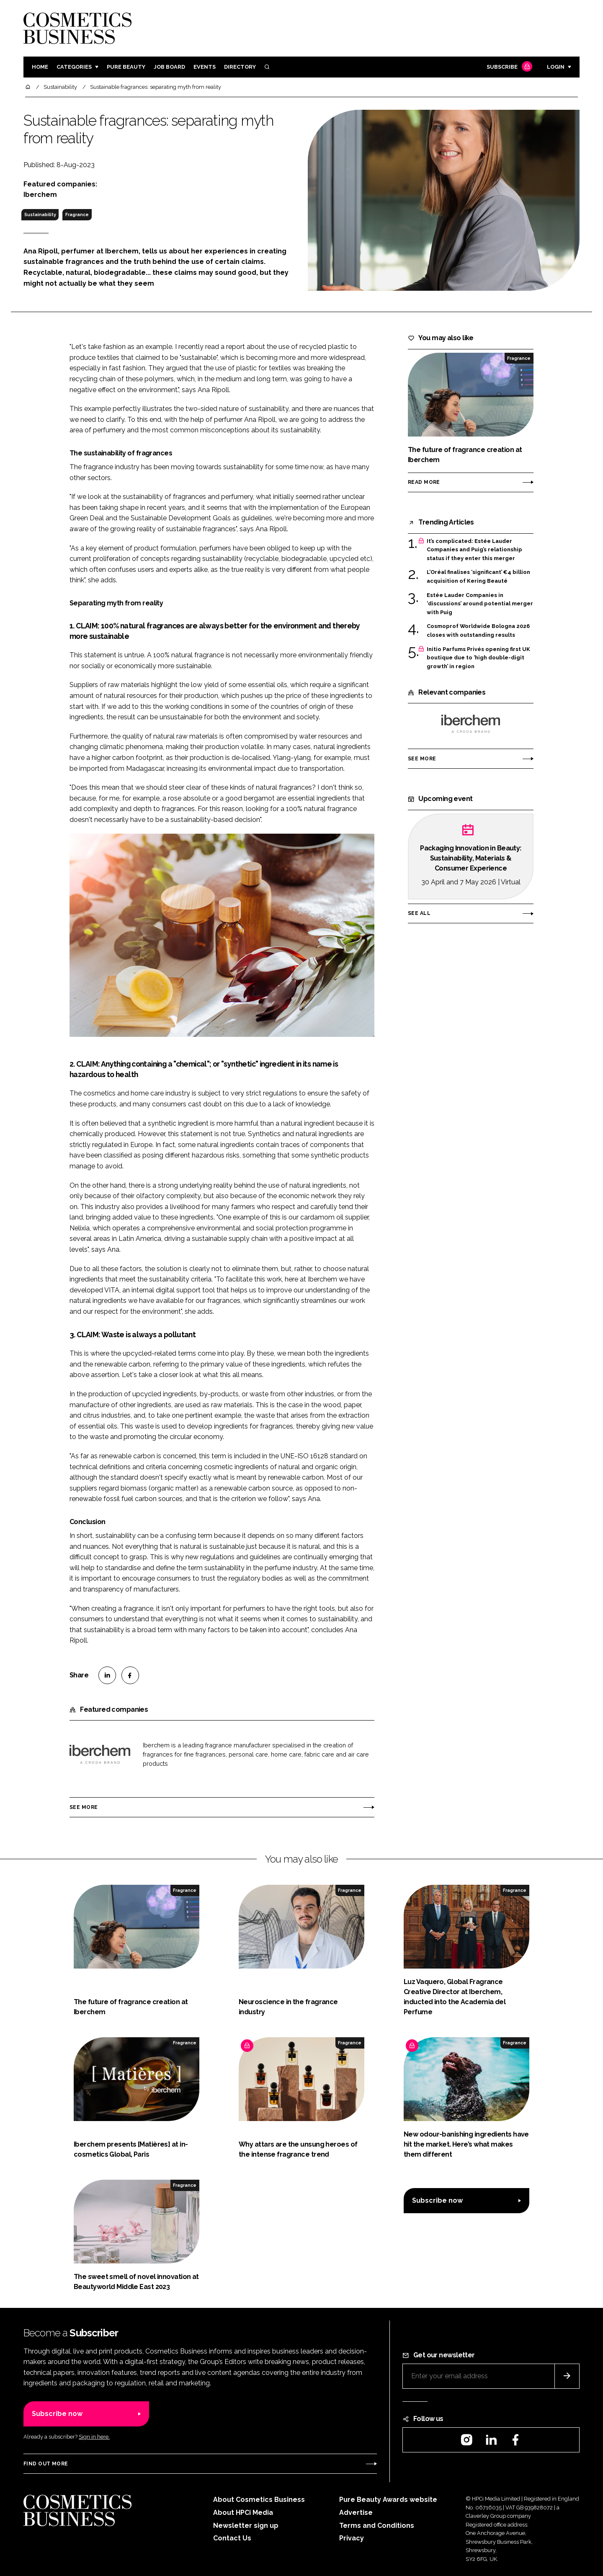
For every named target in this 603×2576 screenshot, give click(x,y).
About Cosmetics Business (259, 2500)
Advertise (356, 2513)
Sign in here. (94, 2437)
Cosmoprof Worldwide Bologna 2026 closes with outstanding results (478, 630)
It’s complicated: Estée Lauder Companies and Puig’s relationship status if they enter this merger (474, 550)
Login (555, 67)
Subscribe (508, 67)
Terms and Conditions (376, 2525)
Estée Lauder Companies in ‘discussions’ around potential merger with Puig (480, 604)
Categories (74, 67)
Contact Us (232, 2538)
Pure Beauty (126, 67)
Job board (169, 67)
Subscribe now (437, 2200)
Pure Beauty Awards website (388, 2500)
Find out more (45, 2464)
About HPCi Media (243, 2513)
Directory (240, 67)
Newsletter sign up (245, 2525)
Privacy (351, 2538)
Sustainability (40, 214)
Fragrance (77, 214)
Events (204, 67)
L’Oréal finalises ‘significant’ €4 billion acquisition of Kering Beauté (478, 576)
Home (40, 67)
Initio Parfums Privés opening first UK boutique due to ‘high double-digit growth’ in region (478, 658)
